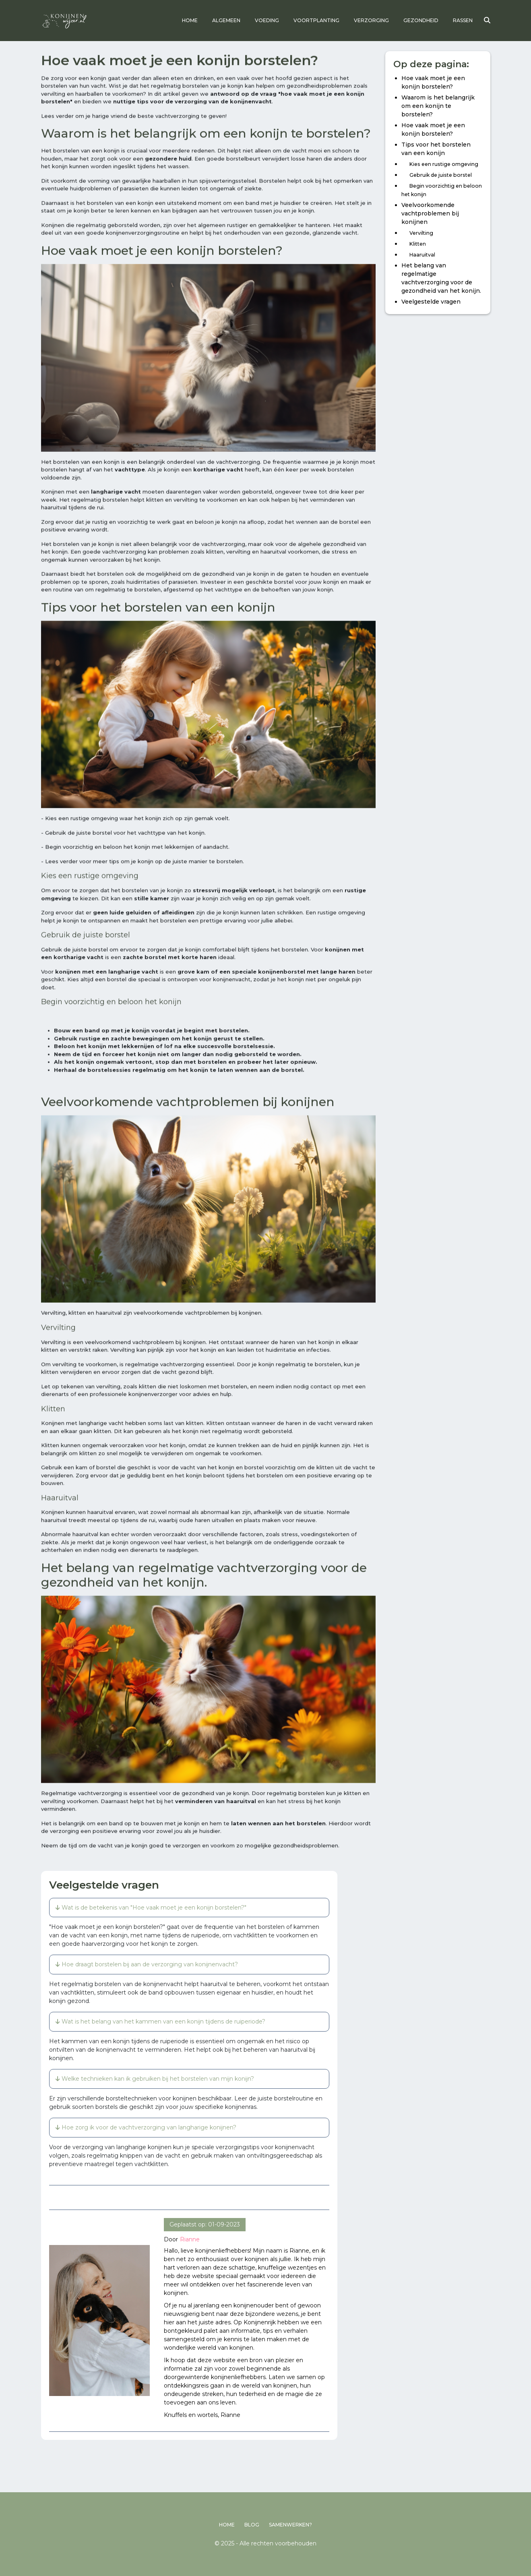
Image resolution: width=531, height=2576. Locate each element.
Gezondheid (420, 20)
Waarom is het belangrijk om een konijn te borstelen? (438, 109)
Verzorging (371, 20)
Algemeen (226, 20)
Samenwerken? (290, 2525)
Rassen (463, 20)
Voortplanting (316, 20)
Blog (251, 2525)
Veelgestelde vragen (431, 304)
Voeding (267, 20)
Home (190, 20)
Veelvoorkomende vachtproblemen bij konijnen (430, 217)
